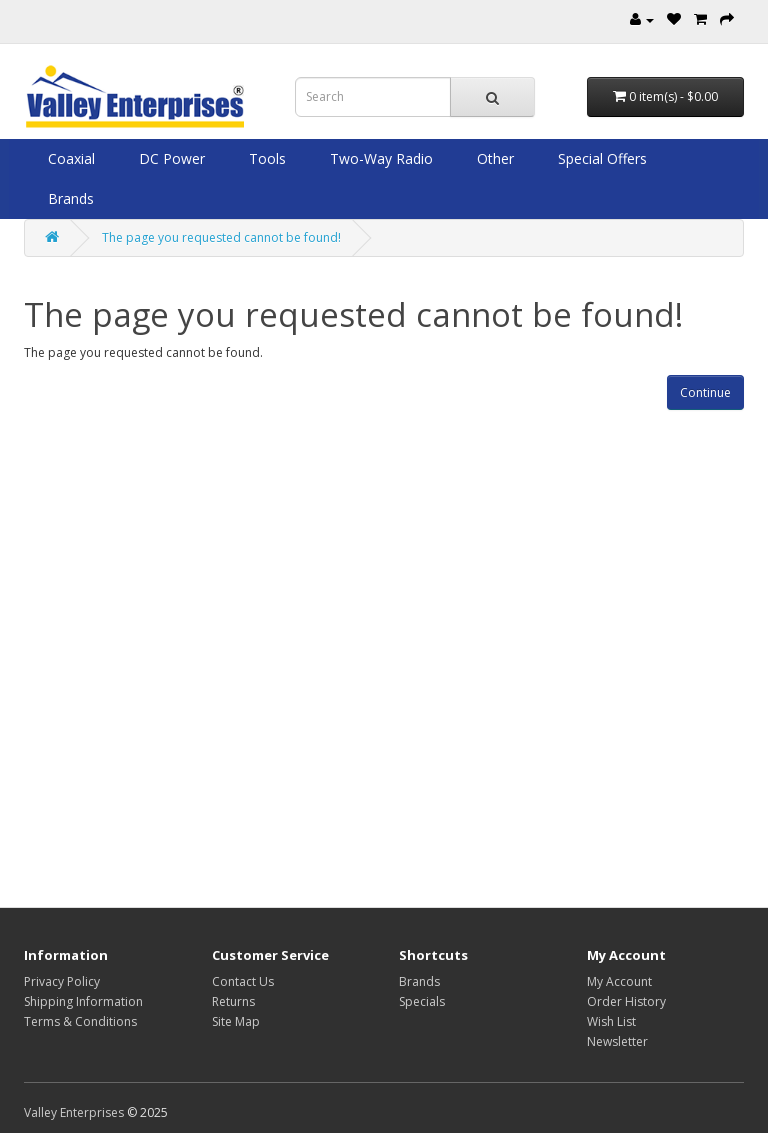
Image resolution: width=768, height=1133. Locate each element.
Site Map (236, 1021)
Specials (422, 1001)
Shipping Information (83, 1001)
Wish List (611, 1021)
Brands (69, 198)
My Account (619, 981)
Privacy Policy (62, 981)
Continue (705, 392)
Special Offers (600, 158)
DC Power (170, 158)
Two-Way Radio (379, 158)
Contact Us (243, 981)
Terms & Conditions (80, 1021)
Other (493, 158)
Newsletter (617, 1041)
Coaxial (69, 158)
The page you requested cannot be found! (221, 237)
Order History (626, 1001)
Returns (233, 1001)
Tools (265, 158)
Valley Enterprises (74, 1112)
